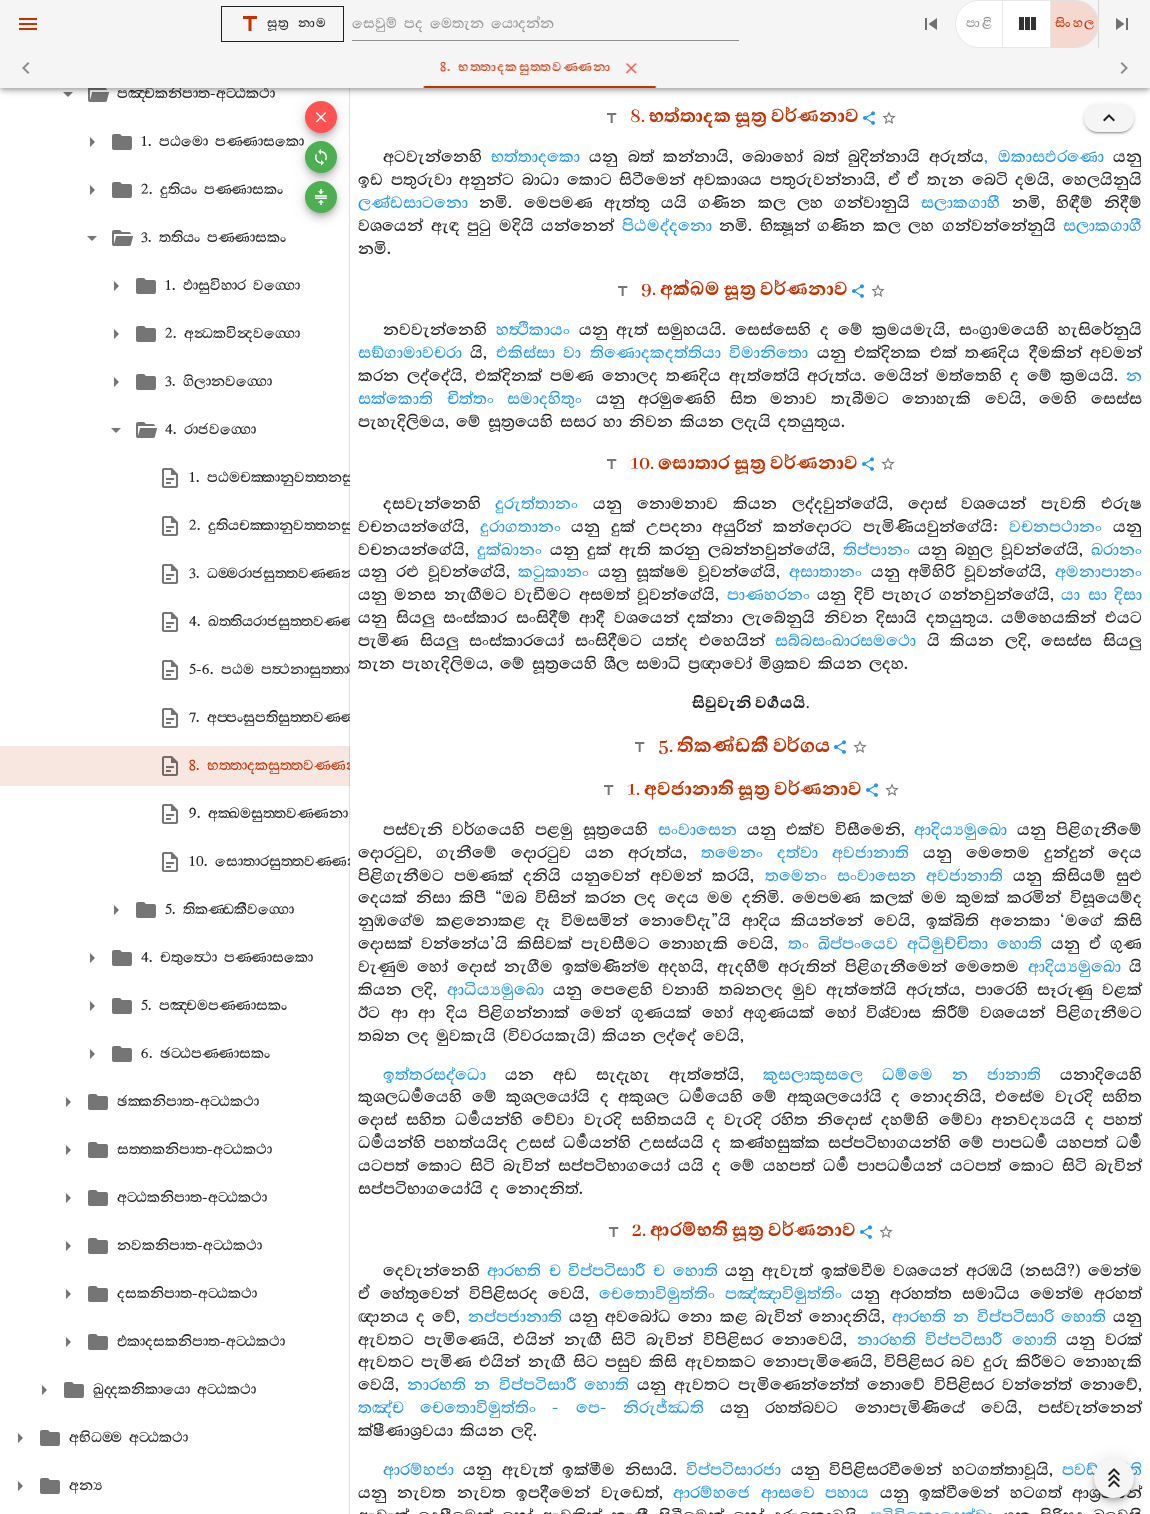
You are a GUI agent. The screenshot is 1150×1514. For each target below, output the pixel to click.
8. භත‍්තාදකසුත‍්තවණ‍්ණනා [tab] (579, 68)
